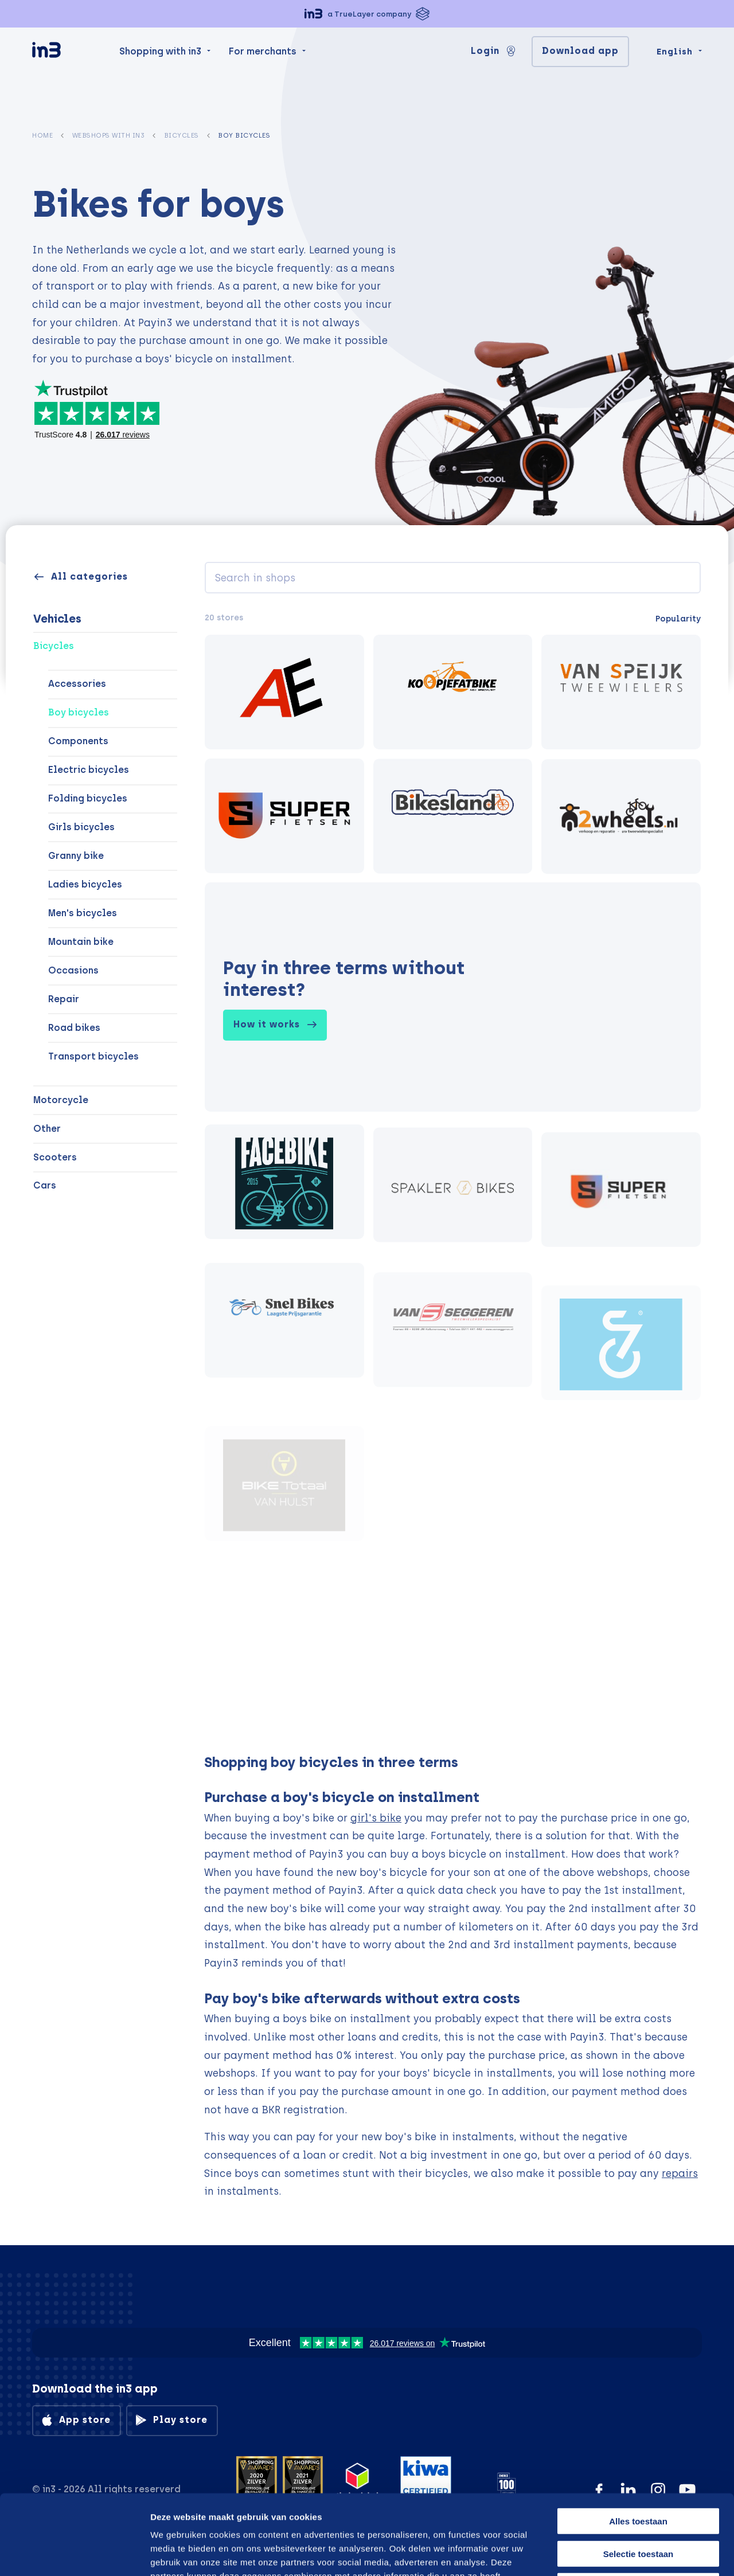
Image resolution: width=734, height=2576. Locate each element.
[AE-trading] (284, 692)
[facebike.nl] (284, 1210)
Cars (44, 1185)
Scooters (55, 1157)
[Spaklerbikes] (453, 1224)
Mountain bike (81, 941)
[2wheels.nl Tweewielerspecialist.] (621, 829)
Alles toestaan (638, 2438)
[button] (367, 14)
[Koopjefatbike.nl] (453, 693)
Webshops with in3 (108, 135)
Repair (63, 999)
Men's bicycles (82, 913)
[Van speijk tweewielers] (621, 694)
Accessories (77, 683)
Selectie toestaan (638, 2471)
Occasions (73, 970)
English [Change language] (675, 74)
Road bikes (74, 1027)
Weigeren (638, 2503)
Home (42, 135)
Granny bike (76, 855)
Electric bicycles (88, 769)
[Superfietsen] (284, 820)
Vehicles (57, 619)
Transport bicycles (93, 1056)
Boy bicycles (78, 712)
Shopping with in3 (160, 74)
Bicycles (181, 135)
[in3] (66, 75)
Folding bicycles (87, 798)
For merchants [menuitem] (262, 74)
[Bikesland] (453, 824)
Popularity (678, 619)
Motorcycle (60, 1099)
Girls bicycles (81, 827)
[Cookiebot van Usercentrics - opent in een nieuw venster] (74, 2553)
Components (78, 741)
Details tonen (587, 2553)
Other (47, 1128)
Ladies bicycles (85, 884)
